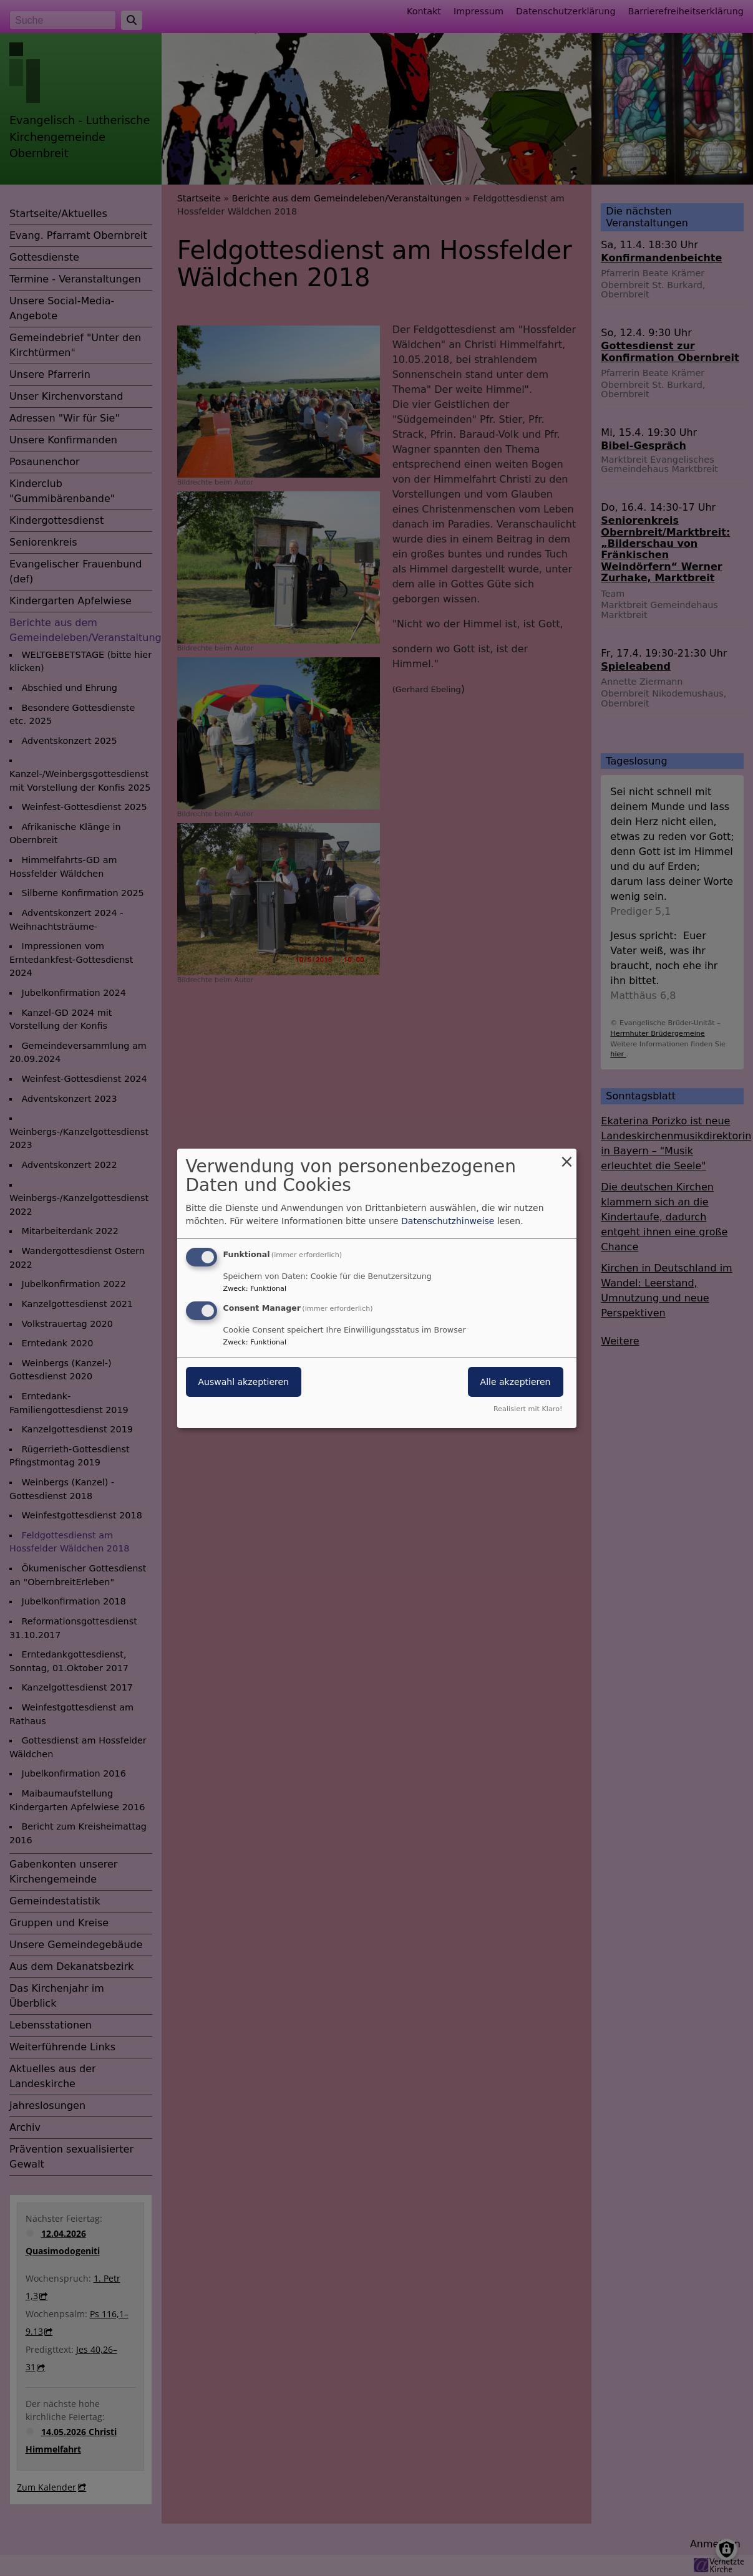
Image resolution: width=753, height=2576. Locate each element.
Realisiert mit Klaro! (528, 1409)
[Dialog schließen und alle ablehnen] (567, 1156)
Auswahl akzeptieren (243, 1382)
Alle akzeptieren (515, 1382)
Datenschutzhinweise (447, 1221)
